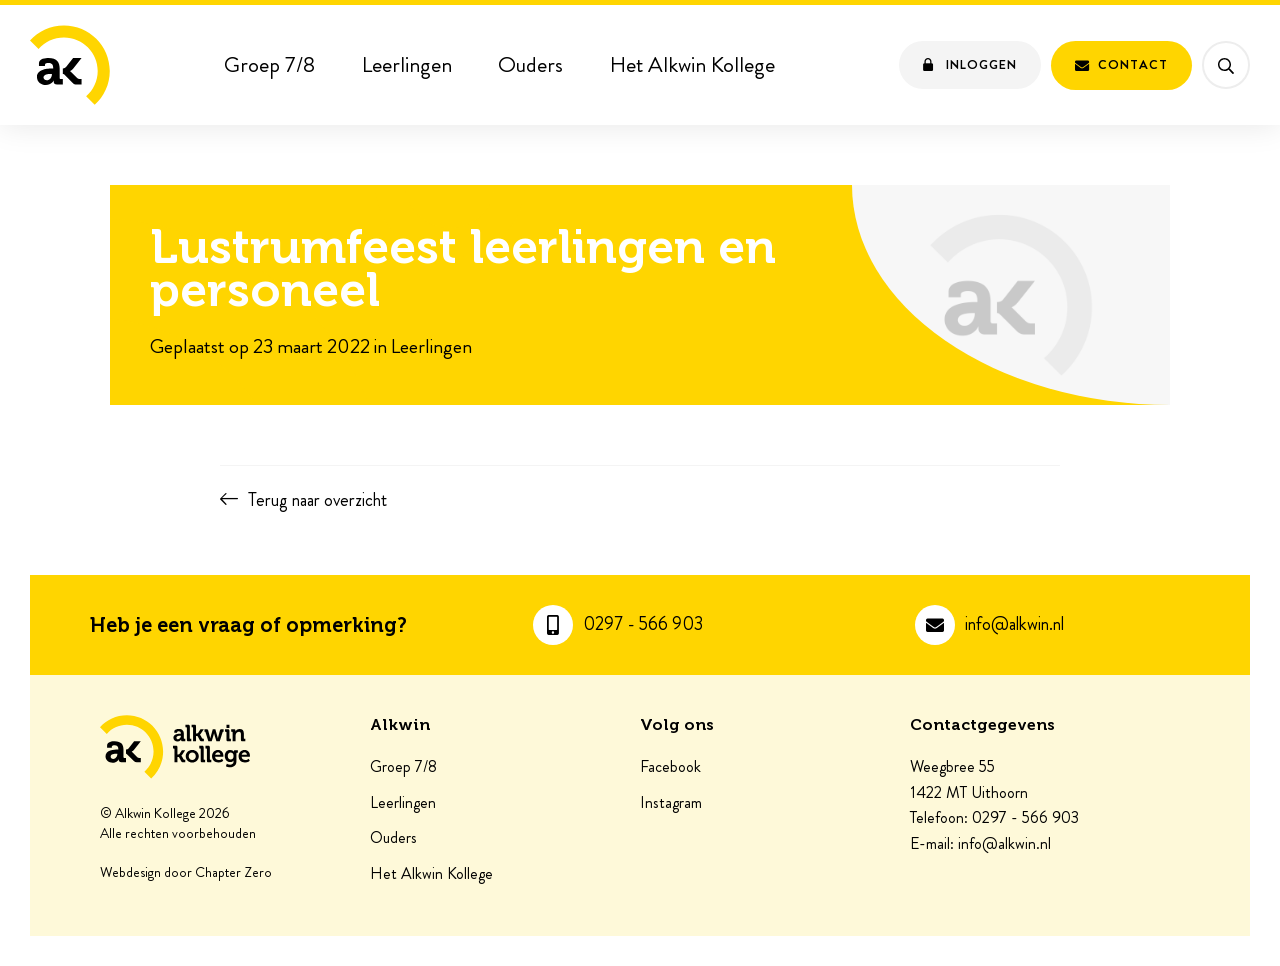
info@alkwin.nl (1014, 624)
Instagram (671, 803)
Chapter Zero (233, 873)
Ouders (530, 64)
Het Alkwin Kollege (692, 64)
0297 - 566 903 (643, 624)
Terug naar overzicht (317, 500)
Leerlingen (407, 64)
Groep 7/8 (269, 64)
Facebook (670, 767)
